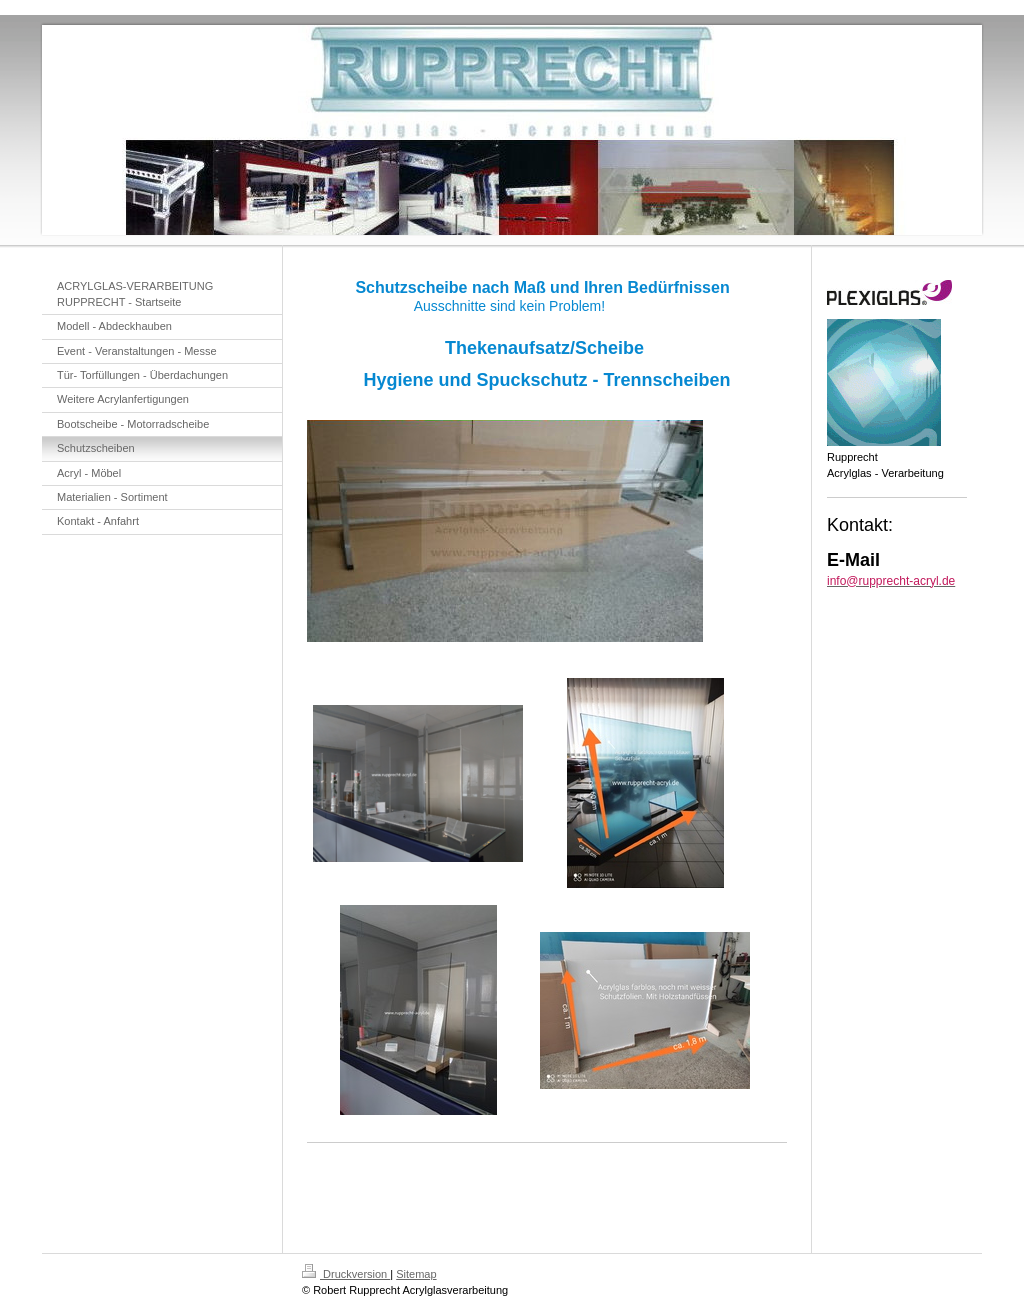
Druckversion (346, 1274)
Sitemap (416, 1274)
